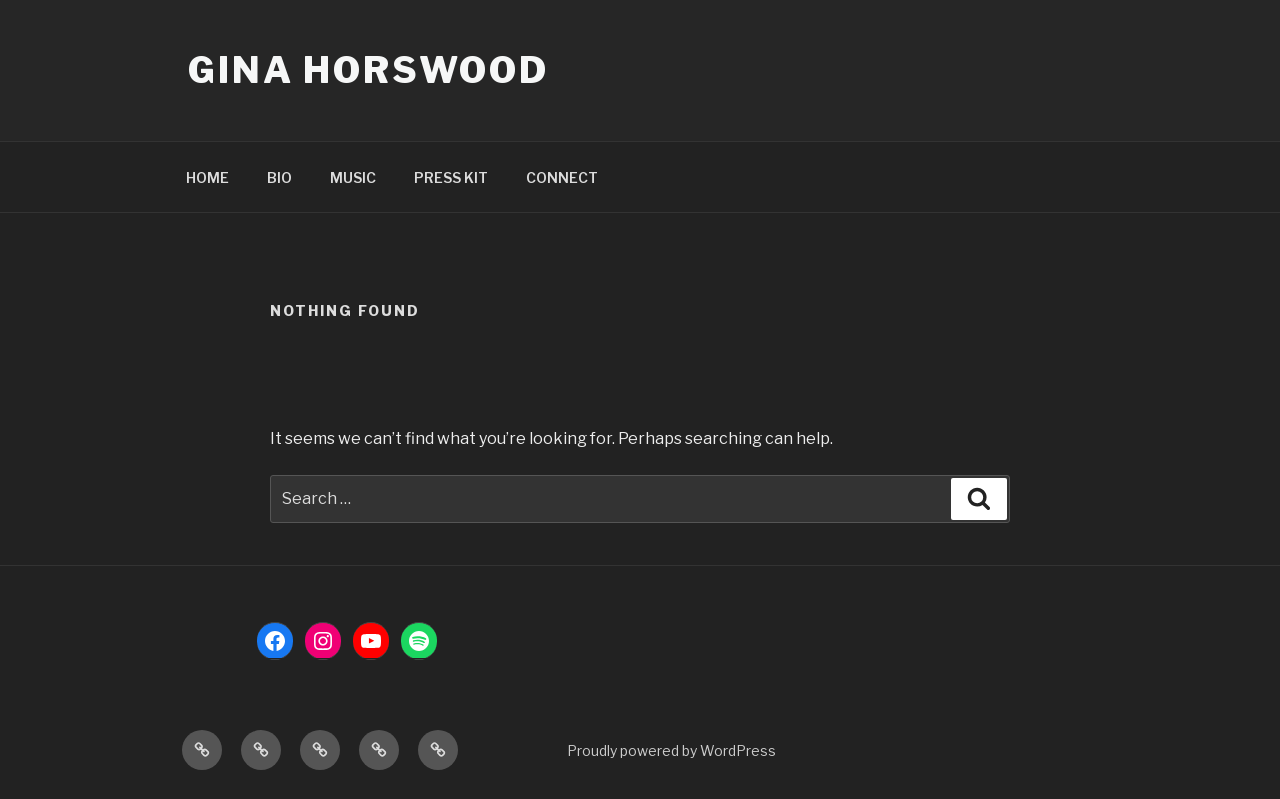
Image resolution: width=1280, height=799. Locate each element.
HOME (207, 177)
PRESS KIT (451, 177)
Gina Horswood (368, 70)
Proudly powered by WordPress (671, 750)
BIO (279, 177)
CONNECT (562, 177)
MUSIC (353, 177)
